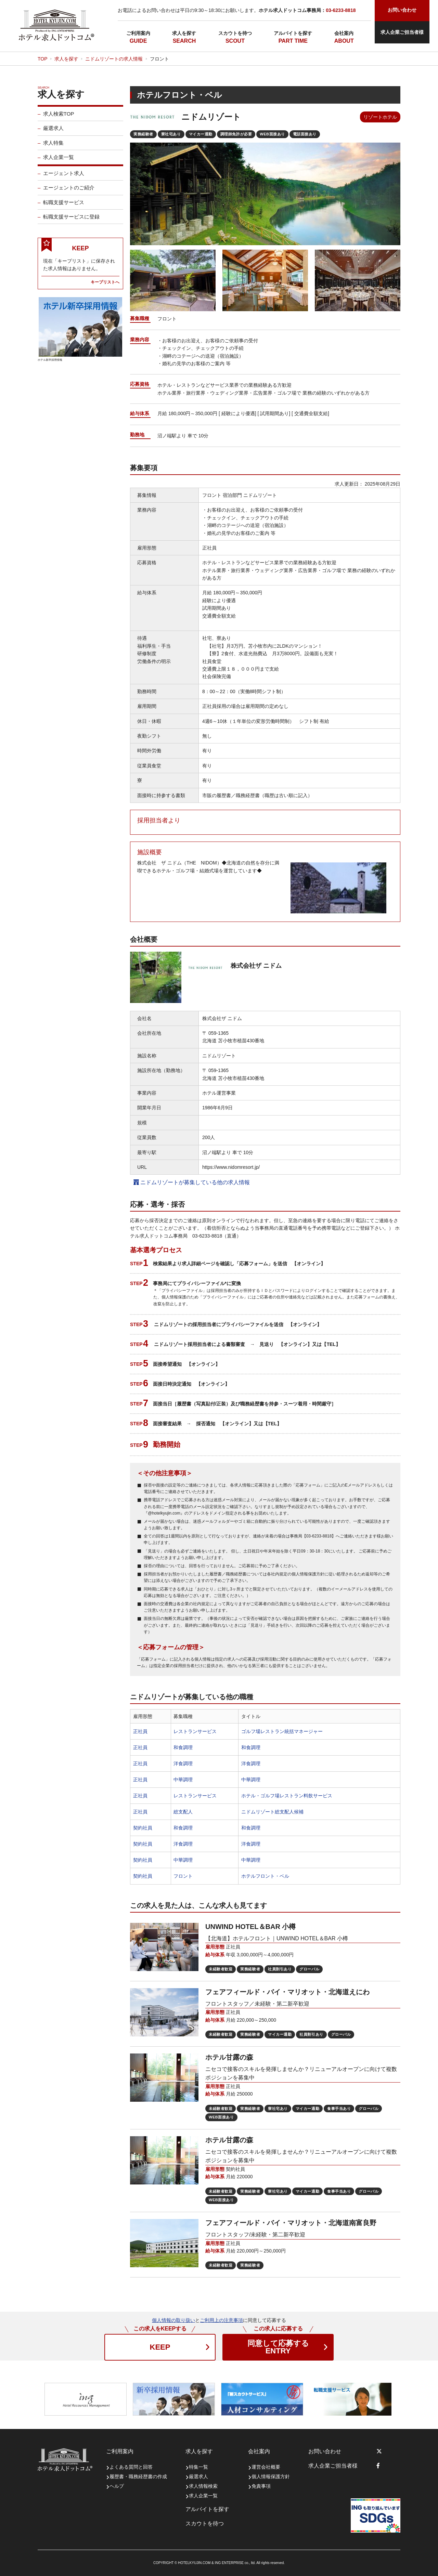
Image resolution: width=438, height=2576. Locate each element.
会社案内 (343, 33)
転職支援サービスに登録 (71, 219)
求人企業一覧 (58, 159)
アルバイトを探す (293, 33)
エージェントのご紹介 (68, 190)
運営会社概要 (266, 2467)
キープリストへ (105, 284)
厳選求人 (53, 130)
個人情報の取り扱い (173, 2320)
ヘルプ (117, 2486)
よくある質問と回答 (131, 2467)
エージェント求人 (63, 176)
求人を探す (184, 33)
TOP (43, 59)
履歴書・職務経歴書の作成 (138, 2476)
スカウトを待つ (235, 33)
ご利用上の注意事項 (221, 2320)
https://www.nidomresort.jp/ (231, 1167)
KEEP (160, 2347)
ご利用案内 (138, 33)
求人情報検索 (203, 2486)
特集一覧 (198, 2467)
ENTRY (278, 2347)
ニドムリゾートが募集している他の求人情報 (191, 1182)
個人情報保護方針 (271, 2476)
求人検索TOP (58, 116)
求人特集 (53, 145)
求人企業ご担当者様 (402, 32)
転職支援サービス (63, 204)
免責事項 (261, 2486)
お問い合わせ (324, 2451)
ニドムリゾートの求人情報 (114, 59)
